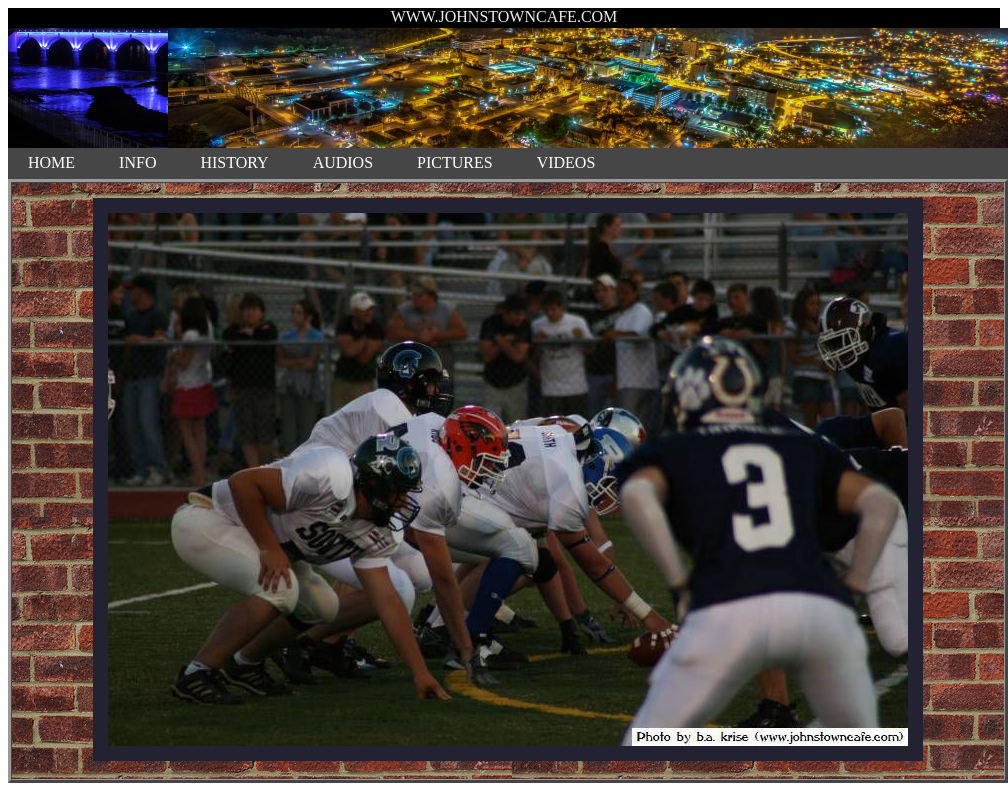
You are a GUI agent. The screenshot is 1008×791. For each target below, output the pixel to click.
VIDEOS (566, 162)
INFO (137, 162)
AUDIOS (343, 162)
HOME (51, 162)
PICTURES (455, 162)
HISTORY (234, 162)
